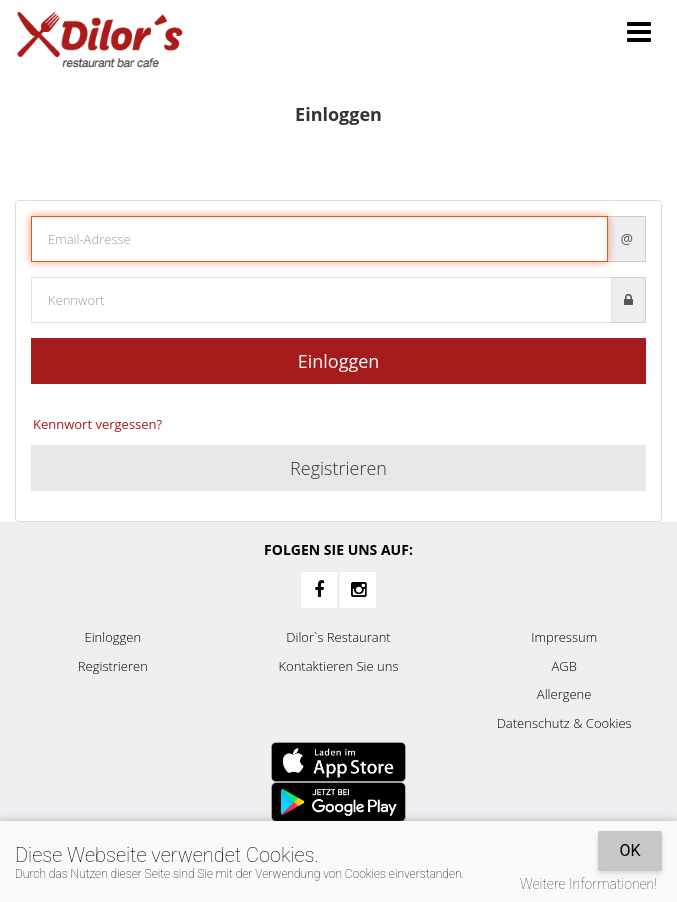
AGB (563, 666)
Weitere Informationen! (588, 884)
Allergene (564, 694)
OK (629, 850)
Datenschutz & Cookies (564, 723)
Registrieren (338, 468)
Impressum (564, 637)
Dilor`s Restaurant (338, 637)
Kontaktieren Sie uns (338, 666)
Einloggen (339, 361)
